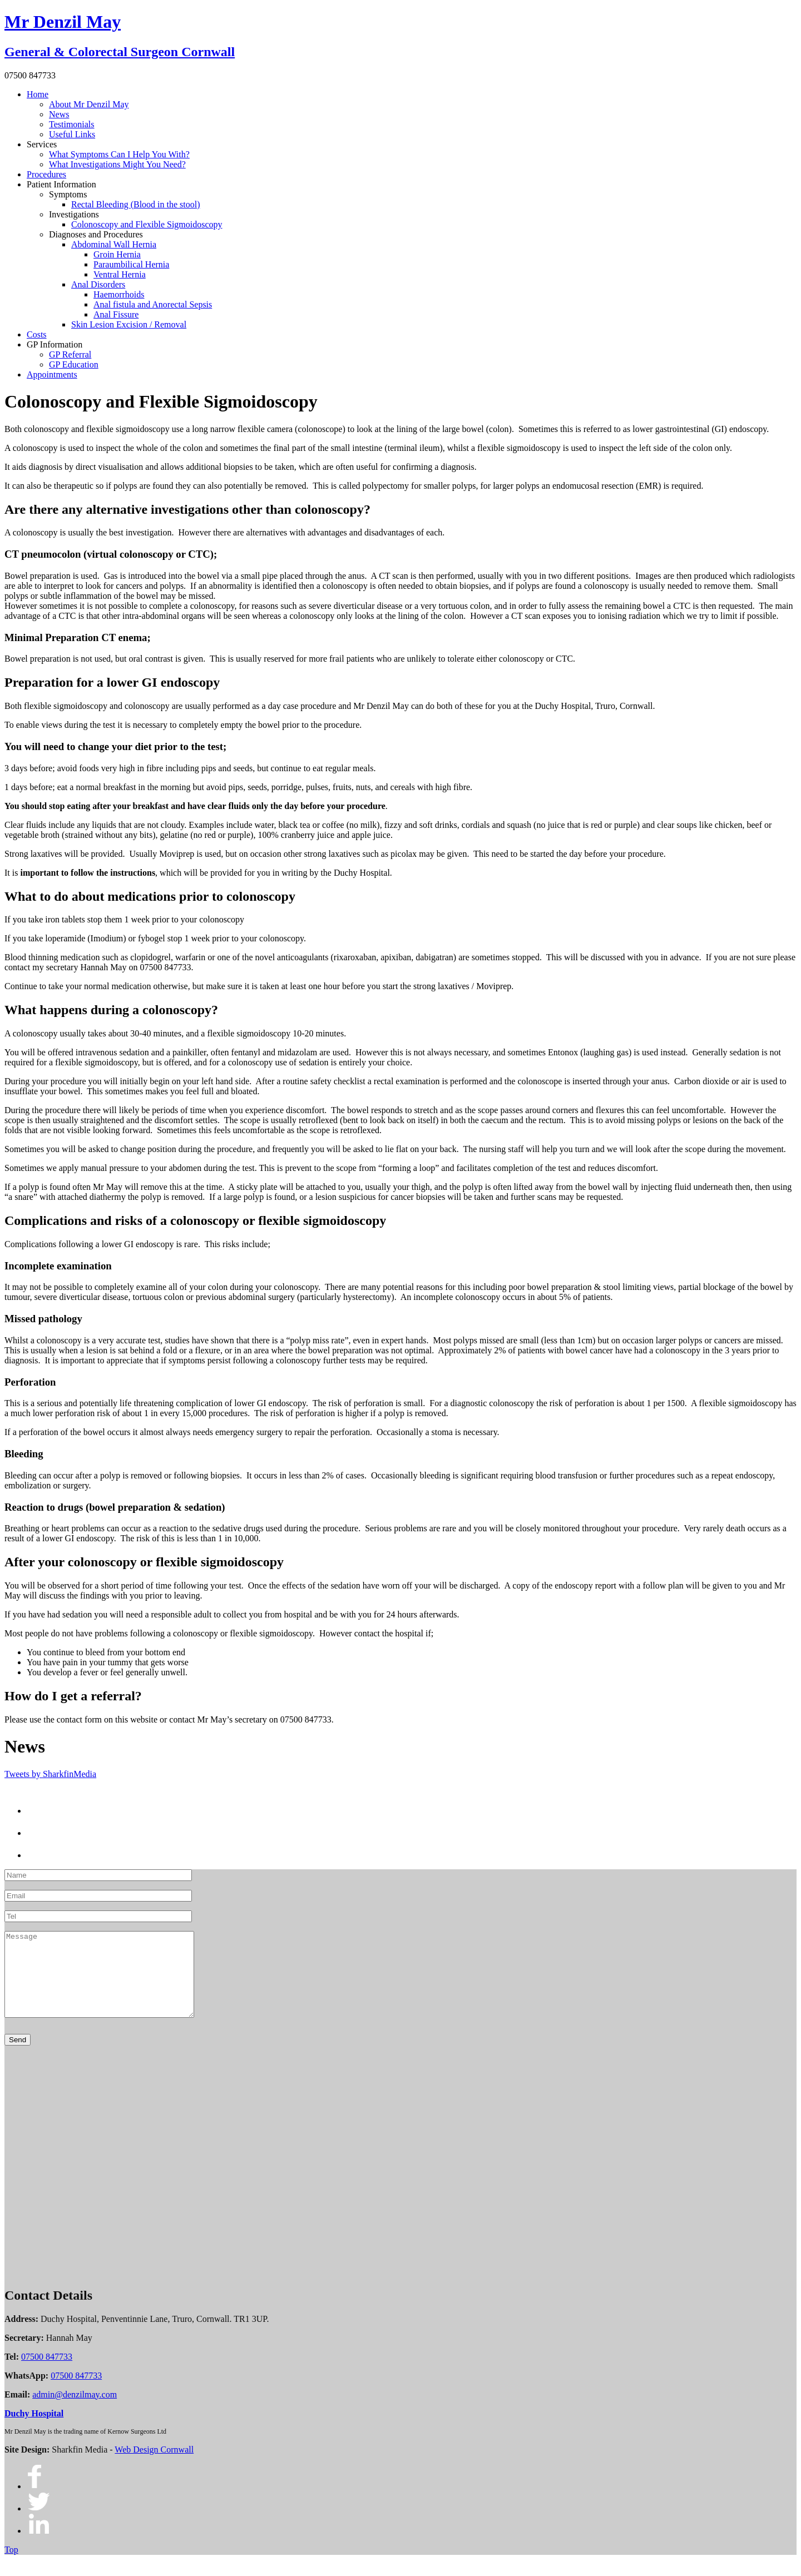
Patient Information (61, 184)
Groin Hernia (117, 254)
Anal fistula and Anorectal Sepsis (152, 304)
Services (42, 144)
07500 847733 (46, 2373)
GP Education (73, 364)
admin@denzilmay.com (74, 2411)
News (59, 114)
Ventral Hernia (119, 274)
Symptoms (68, 194)
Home (37, 94)
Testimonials (72, 124)
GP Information (54, 344)
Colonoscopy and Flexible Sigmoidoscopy (146, 224)
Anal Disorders (98, 284)
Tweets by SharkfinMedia (50, 1774)
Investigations (74, 214)
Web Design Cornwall (154, 2466)
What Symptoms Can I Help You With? (119, 154)
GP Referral (70, 354)
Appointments (52, 374)
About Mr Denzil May (89, 104)
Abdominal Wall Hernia (113, 244)
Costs (37, 334)
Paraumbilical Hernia (131, 264)
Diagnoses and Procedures (96, 234)
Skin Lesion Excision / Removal (128, 324)
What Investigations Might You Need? (117, 164)
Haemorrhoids (119, 294)
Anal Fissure (116, 314)
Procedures (46, 174)
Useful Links (72, 134)
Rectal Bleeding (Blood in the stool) (135, 204)
